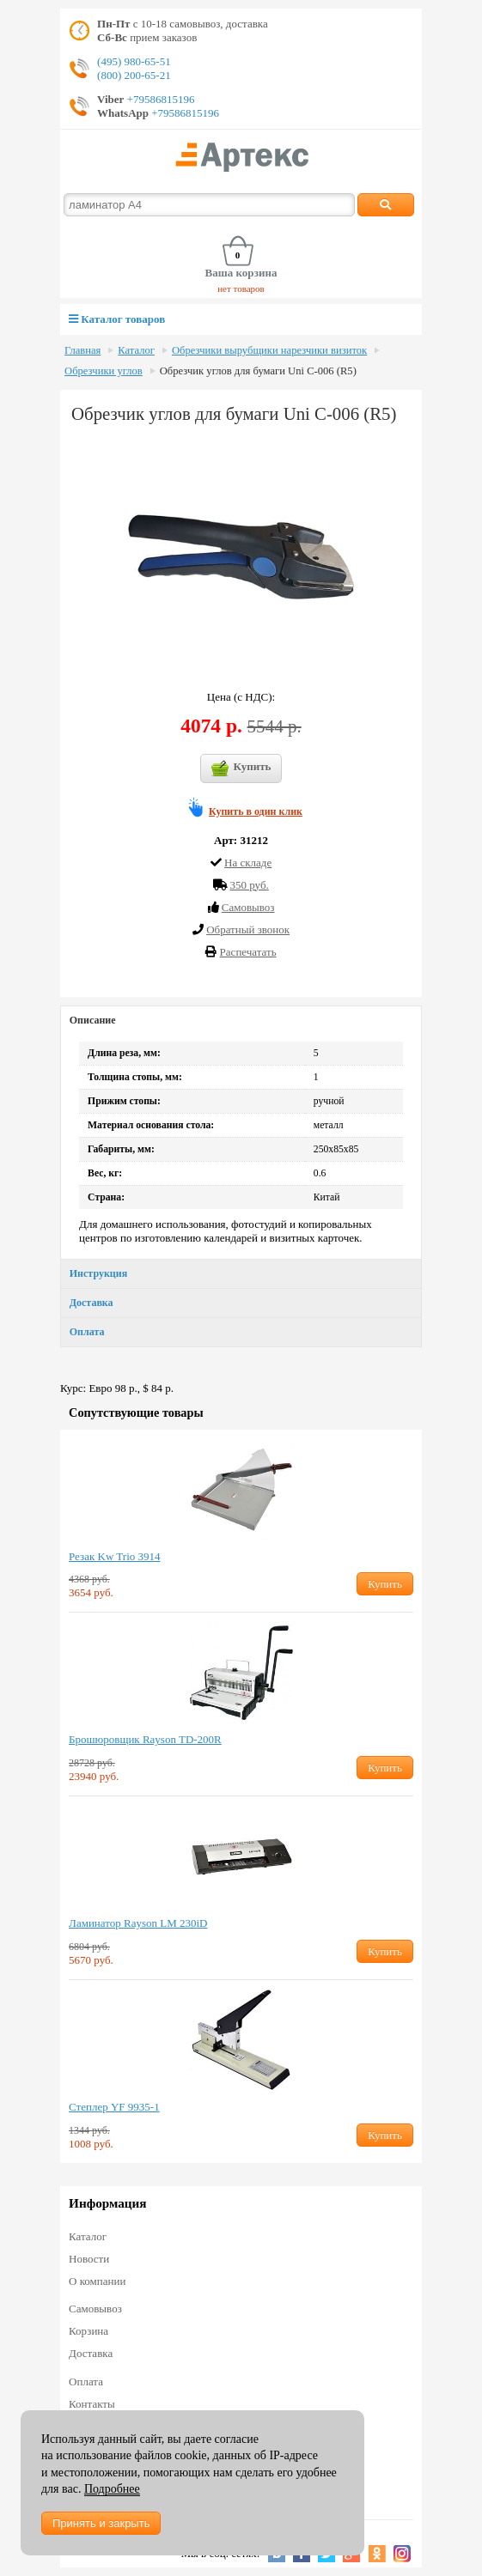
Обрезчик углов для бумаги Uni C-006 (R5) (258, 371)
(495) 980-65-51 (134, 61)
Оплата (87, 1332)
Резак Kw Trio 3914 (114, 1556)
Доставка (91, 1303)
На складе (248, 862)
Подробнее (112, 2488)
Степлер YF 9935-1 (114, 2106)
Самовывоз (95, 2308)
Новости (89, 2258)
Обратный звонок (248, 929)
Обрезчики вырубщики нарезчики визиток (269, 350)
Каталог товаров (117, 319)
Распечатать (248, 951)
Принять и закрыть (100, 2523)
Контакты (92, 2403)
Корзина (88, 2330)
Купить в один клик (255, 811)
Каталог (136, 350)
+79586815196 (159, 99)
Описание (93, 1020)
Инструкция (98, 1273)
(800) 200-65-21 (134, 75)
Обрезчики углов (103, 371)
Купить (241, 768)
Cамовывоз (248, 907)
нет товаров (241, 288)
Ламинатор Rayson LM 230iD (138, 1923)
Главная (82, 350)
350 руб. (248, 884)
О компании (97, 2281)
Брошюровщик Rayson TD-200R (145, 1739)
